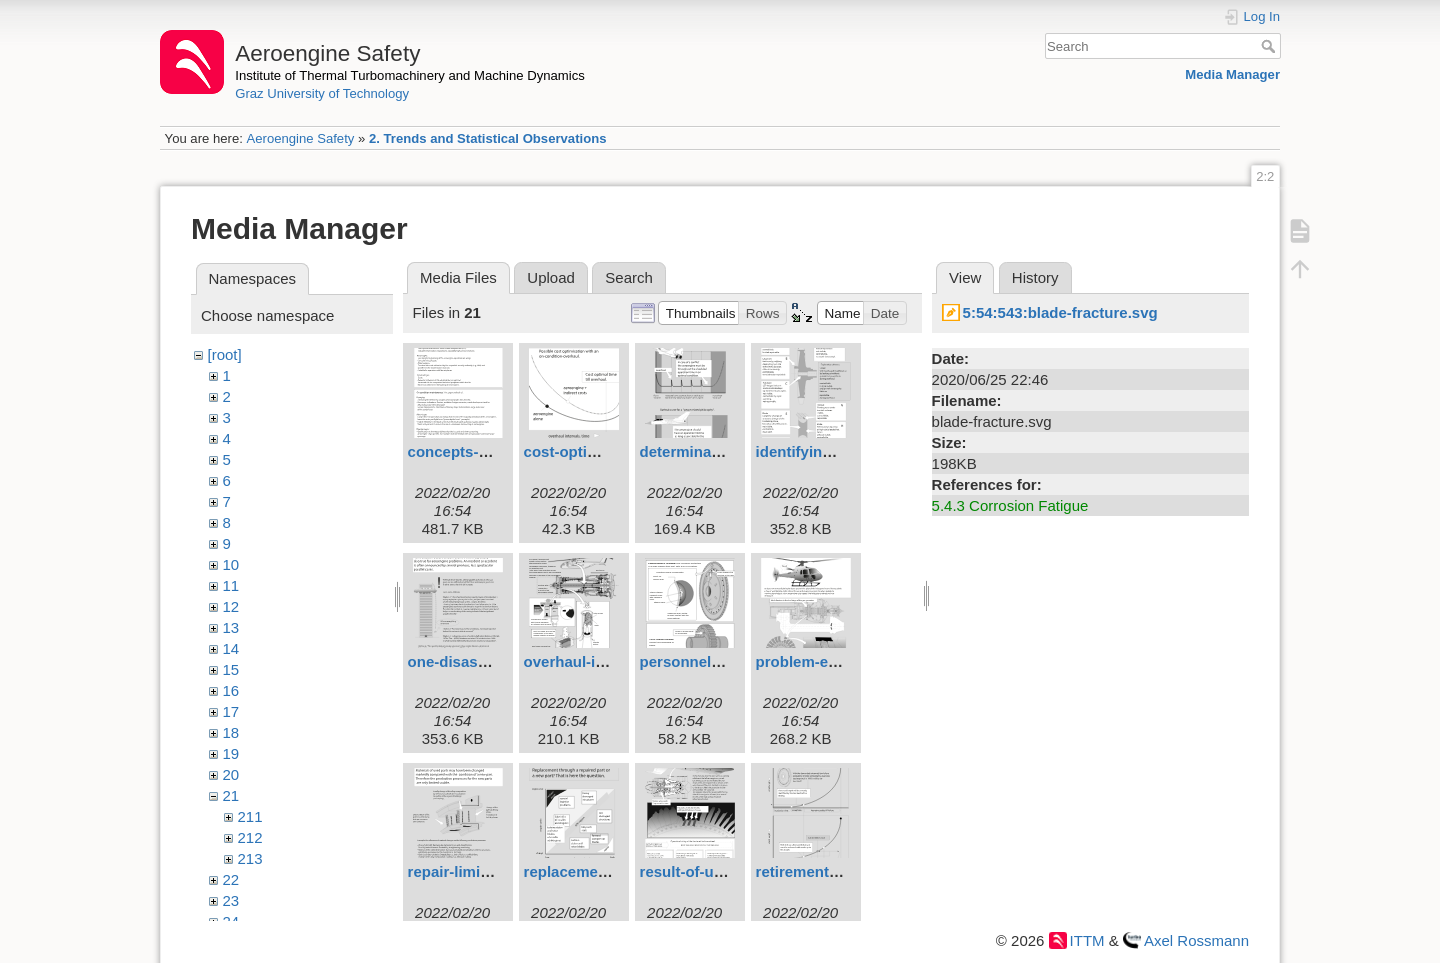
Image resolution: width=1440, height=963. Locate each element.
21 (231, 795)
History (1035, 277)
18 (231, 732)
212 (250, 837)
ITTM (1087, 940)
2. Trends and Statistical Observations (488, 138)
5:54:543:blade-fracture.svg (1060, 312)
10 (231, 564)
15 (231, 669)
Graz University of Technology (322, 93)
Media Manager (1232, 74)
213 (250, 858)
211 (250, 816)
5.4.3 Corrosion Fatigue (1010, 505)
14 (231, 648)
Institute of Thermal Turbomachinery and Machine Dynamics (410, 75)
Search (1270, 46)
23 (231, 900)
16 (231, 690)
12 (231, 606)
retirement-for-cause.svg (844, 871)
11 (231, 585)
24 (231, 921)
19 (231, 753)
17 (231, 711)
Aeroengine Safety (300, 138)
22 (231, 879)
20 (231, 774)
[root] (225, 354)
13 (231, 627)
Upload (551, 277)
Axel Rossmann (1196, 940)
